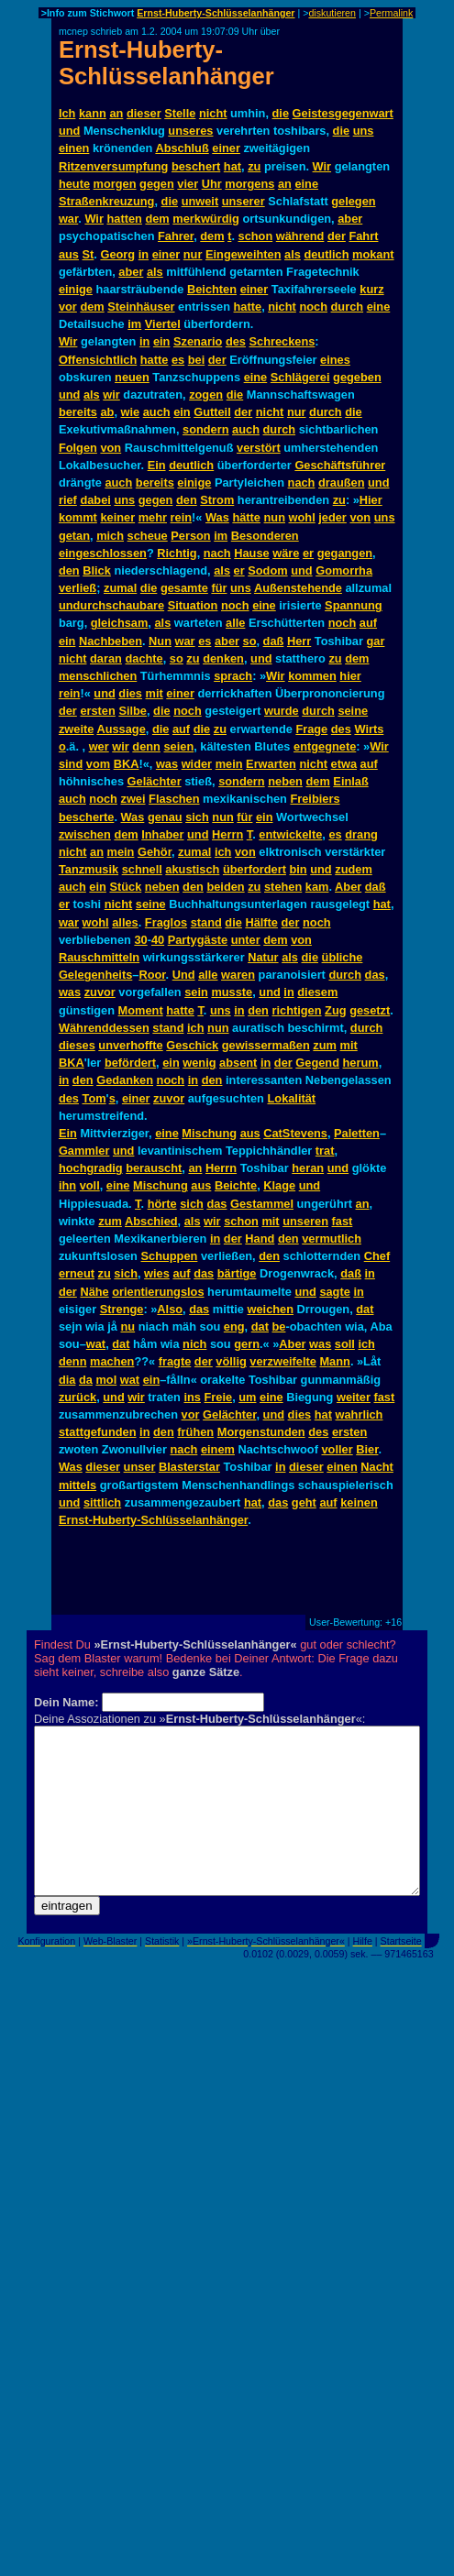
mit (154, 693)
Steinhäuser (140, 306)
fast (342, 1221)
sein (196, 992)
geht (304, 1502)
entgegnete (324, 746)
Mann (334, 1361)
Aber (348, 886)
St (88, 254)
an (116, 113)
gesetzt (369, 1010)
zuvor (100, 992)
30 (140, 940)
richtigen (297, 1010)
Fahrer (176, 236)
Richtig (176, 553)
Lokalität (292, 1098)
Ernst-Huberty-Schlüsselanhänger (215, 12)
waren (238, 974)
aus (69, 254)
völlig (231, 1361)
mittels (77, 1485)
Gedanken (124, 1080)
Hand (259, 1238)
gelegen (353, 201)
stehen (283, 886)
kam (317, 886)
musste (231, 992)
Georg (117, 254)
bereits (78, 412)
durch (347, 306)
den (186, 500)
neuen (132, 377)
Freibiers (314, 799)
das (375, 974)
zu (254, 166)
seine (353, 711)
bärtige (237, 1273)
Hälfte (261, 922)
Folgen (78, 448)
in (143, 254)
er (308, 553)
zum (325, 1045)
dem (157, 218)
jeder (332, 517)
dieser (144, 113)
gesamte (184, 588)
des (236, 341)
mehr (152, 517)
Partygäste (197, 940)
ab (107, 412)
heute (74, 184)
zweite (76, 729)
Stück (125, 886)
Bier (367, 1449)
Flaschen (174, 799)
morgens (249, 184)
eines (335, 360)
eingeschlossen (103, 553)
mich (110, 536)
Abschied (151, 1221)
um (247, 1397)
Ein (157, 465)
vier (187, 184)
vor (68, 306)
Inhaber (162, 834)
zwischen (85, 834)
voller (337, 1449)
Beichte (236, 1185)
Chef (377, 1256)
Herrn (227, 834)
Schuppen (169, 1256)
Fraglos (166, 922)
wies (157, 1273)
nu (127, 1326)
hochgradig (91, 1168)
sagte (334, 1292)
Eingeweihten (243, 254)
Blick (97, 570)
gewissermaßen (266, 1045)
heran (308, 1168)
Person (190, 536)
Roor (151, 974)
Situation (193, 605)
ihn (67, 1185)
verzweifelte (282, 1361)
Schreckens (282, 341)
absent (238, 1062)
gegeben (357, 377)
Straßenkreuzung (107, 201)
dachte (143, 658)
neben (285, 781)
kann (92, 113)
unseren (305, 1221)
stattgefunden (98, 1432)
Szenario (197, 341)
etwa (344, 764)
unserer (243, 201)
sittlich (102, 1502)
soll (345, 1344)
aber (350, 218)
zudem (353, 869)
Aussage (120, 729)
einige (76, 289)
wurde (281, 711)
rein (181, 517)
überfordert (254, 869)
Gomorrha (344, 570)
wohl (302, 517)
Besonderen (265, 536)
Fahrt (363, 236)
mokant (373, 254)
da (86, 1380)
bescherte (86, 817)
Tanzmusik (88, 869)
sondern (205, 429)
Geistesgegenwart (343, 113)
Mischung (209, 1133)
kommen (312, 676)
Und (183, 974)
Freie (219, 1397)
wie (130, 412)
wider (197, 764)
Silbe (132, 711)
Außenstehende (298, 588)
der (336, 236)
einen (74, 148)
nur (193, 254)
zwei (132, 799)
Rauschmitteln (99, 957)
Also (170, 1309)
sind (71, 764)
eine (306, 184)
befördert (130, 1062)
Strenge (122, 1309)
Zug (335, 1010)
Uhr (212, 184)
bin (297, 869)
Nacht (376, 1467)
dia (67, 1380)
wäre (285, 553)
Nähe (94, 1292)
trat (325, 1150)
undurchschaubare (111, 605)
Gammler (84, 1150)
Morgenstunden (261, 1432)
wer (99, 746)
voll (90, 1185)
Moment (140, 1010)
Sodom (267, 570)
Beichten (212, 289)
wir (111, 394)
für (219, 588)
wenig (199, 1062)
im (134, 324)
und (69, 130)
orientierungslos (158, 1292)
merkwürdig (205, 218)
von (110, 448)
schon (255, 236)
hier (349, 676)
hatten (123, 218)
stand (206, 922)
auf (368, 623)
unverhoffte (130, 1045)
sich (197, 817)
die (281, 113)
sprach (233, 676)
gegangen (344, 553)
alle (235, 623)
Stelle (179, 113)
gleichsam (120, 623)
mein (229, 764)
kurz (371, 289)
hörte (162, 1204)
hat (232, 166)
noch (313, 306)
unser (140, 1467)
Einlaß (350, 781)
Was (217, 517)
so (250, 641)
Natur (263, 957)
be (279, 1326)
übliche (342, 957)
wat (95, 1344)
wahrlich (359, 1414)
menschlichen (98, 676)
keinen (359, 1502)
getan (74, 536)
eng (234, 1326)
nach (302, 482)
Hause (251, 553)
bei (196, 360)
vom (98, 764)
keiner (117, 517)
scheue (147, 536)
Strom (217, 500)
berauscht (154, 1168)
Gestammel (261, 1204)
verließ (77, 588)
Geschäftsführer (339, 465)
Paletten (357, 1133)
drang (361, 834)
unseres (190, 130)
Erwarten (271, 764)
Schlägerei (300, 377)
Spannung (353, 605)
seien (178, 746)
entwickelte (290, 834)
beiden (225, 886)
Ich (67, 113)
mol (105, 1380)
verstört (259, 448)
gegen (156, 184)
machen (112, 1361)
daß (273, 641)
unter (245, 940)
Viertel (163, 324)
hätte (246, 517)
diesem (317, 992)
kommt (78, 517)
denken (223, 658)
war (68, 218)
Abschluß (181, 148)
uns (363, 130)
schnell (142, 869)
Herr (299, 641)
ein (162, 341)
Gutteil (212, 412)
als (292, 254)
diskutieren (332, 12)
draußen (341, 482)
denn (146, 746)
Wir (322, 166)
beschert (196, 166)
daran (106, 658)
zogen (206, 394)
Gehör (155, 852)
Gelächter (154, 781)
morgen (115, 184)
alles (125, 922)
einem (218, 1449)
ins (192, 1397)
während (300, 236)
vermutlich (331, 1238)
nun (274, 517)
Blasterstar (189, 1467)
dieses (77, 1045)
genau (165, 817)
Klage (279, 1185)
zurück (77, 1397)
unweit (200, 201)
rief (68, 500)
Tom (94, 1098)
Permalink (391, 12)
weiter (354, 1397)
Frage (311, 729)
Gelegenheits (95, 974)
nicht (213, 113)
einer (226, 148)
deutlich (326, 254)
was (167, 764)
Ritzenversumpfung (113, 166)
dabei (95, 500)
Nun (160, 641)
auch (157, 412)
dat (364, 1309)
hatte (248, 306)
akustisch (192, 869)
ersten (97, 711)
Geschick (192, 1045)
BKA (126, 764)
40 (157, 940)
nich (194, 1344)
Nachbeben (110, 641)
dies (130, 693)
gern (247, 1344)
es (178, 360)
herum (361, 1062)
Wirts (368, 729)
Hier (371, 500)
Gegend (317, 1062)
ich (223, 852)
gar (375, 641)
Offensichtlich (98, 360)
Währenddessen (104, 1028)
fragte (175, 1361)
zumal (120, 588)
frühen (195, 1432)
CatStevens (295, 1133)
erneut (76, 1273)
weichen (271, 1309)
